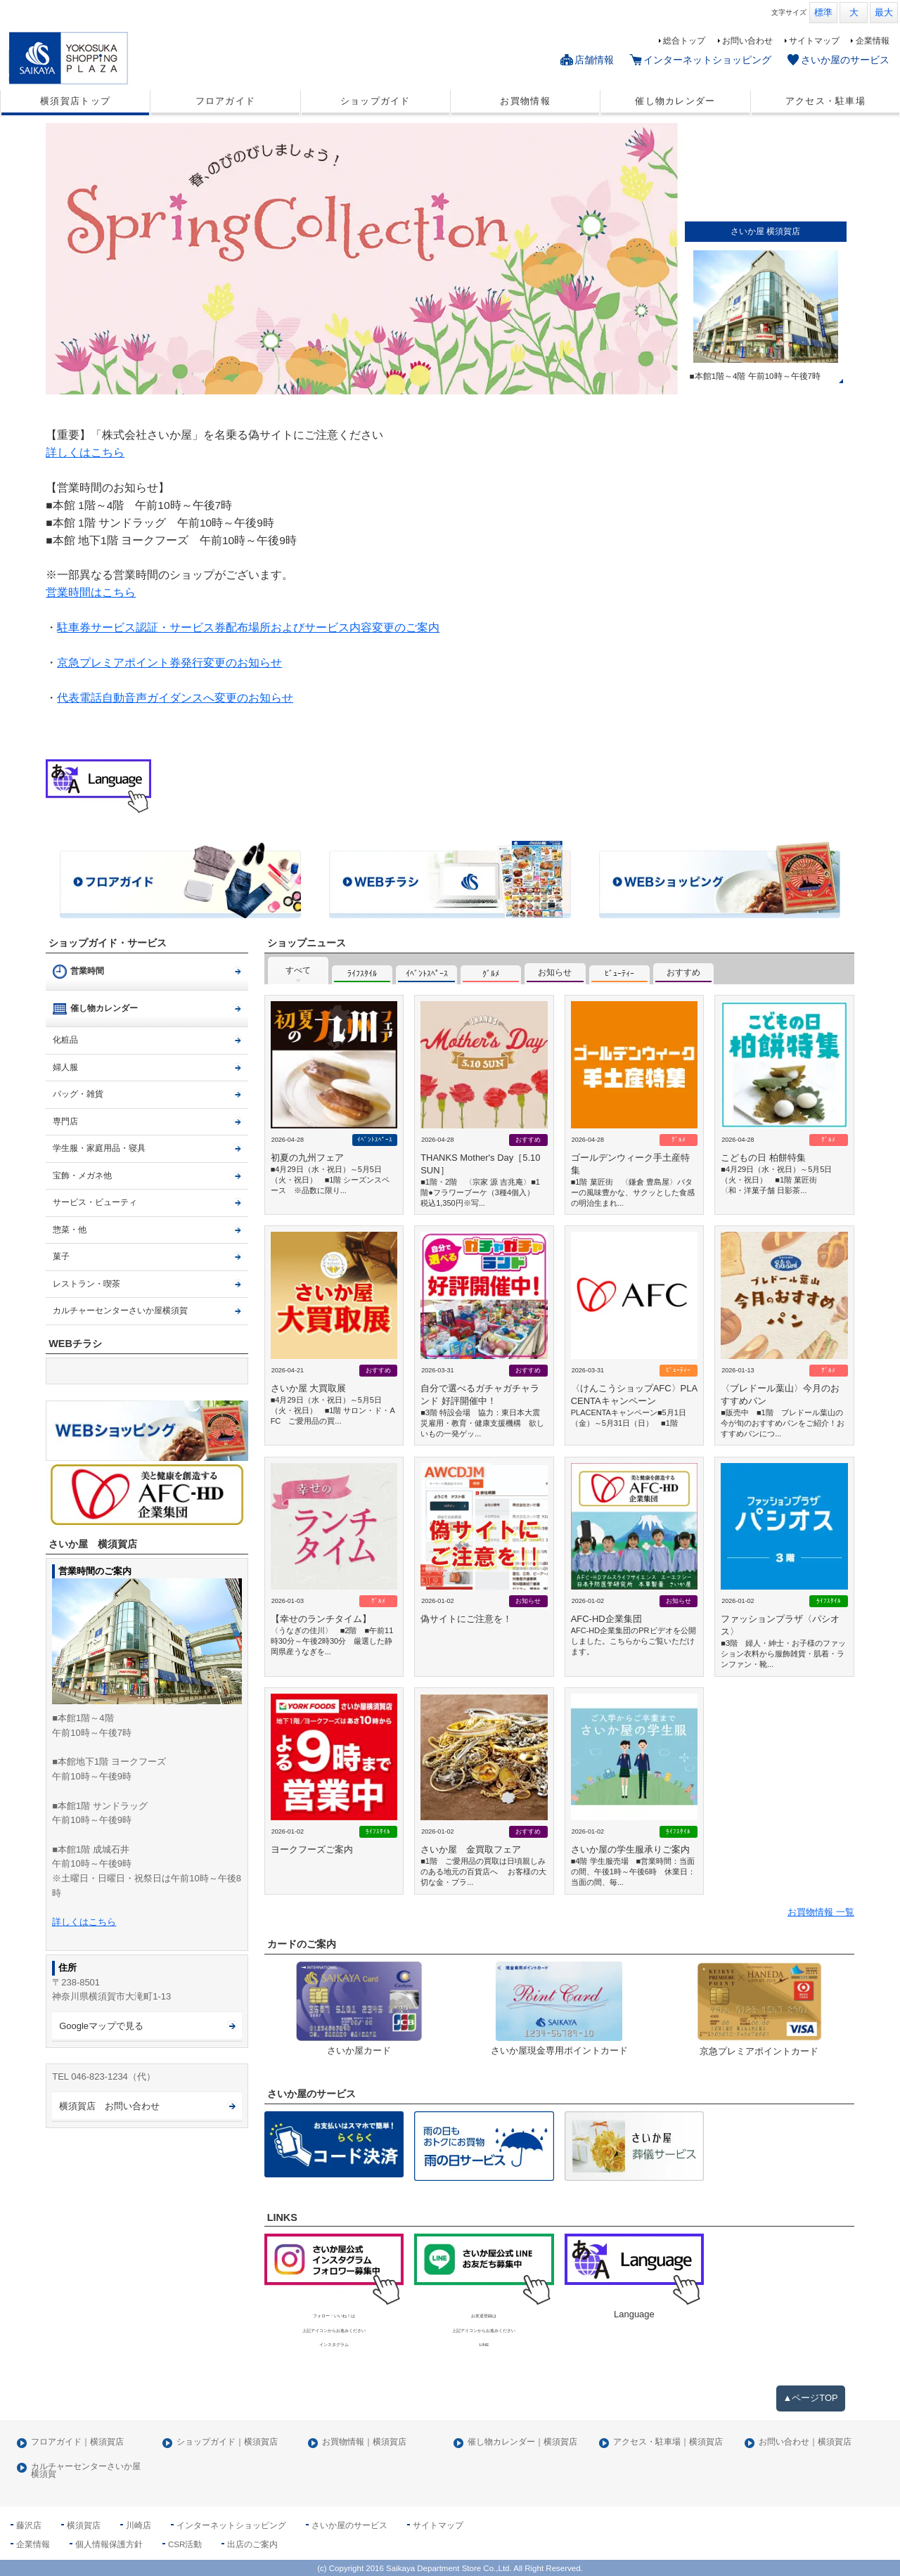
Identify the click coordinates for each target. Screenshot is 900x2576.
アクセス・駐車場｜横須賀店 (668, 2442)
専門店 (65, 1121)
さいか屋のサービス (845, 59)
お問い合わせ (747, 41)
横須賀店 (84, 2525)
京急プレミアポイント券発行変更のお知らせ (169, 663)
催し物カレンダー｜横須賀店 (522, 2442)
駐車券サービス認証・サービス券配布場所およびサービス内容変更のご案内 (248, 627)
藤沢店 (28, 2525)
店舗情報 (594, 59)
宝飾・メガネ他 (82, 1175)
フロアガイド (225, 101)
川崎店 (138, 2525)
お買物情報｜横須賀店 (364, 2442)
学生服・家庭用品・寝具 (99, 1148)
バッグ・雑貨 (78, 1094)
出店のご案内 (252, 2544)
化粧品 (65, 1040)
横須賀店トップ (75, 101)
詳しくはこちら (85, 452)
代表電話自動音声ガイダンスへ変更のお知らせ (175, 698)
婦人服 (65, 1067)
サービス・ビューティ (95, 1202)
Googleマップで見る (101, 2026)
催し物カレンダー (675, 101)
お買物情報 (525, 101)
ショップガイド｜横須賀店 (227, 2442)
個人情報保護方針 (109, 2544)
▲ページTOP (810, 2398)
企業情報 (872, 41)
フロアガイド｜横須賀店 (77, 2442)
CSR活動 (185, 2544)
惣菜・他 (69, 1229)
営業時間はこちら (91, 592)
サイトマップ (814, 41)
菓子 (61, 1256)
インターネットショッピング (707, 59)
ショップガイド (375, 101)
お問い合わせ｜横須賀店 (805, 2442)
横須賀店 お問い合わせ (109, 2106)
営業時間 (87, 971)
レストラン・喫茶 (86, 1284)
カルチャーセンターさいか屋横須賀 (120, 1310)
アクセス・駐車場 (825, 101)
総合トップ (684, 41)
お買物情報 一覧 (821, 1912)
